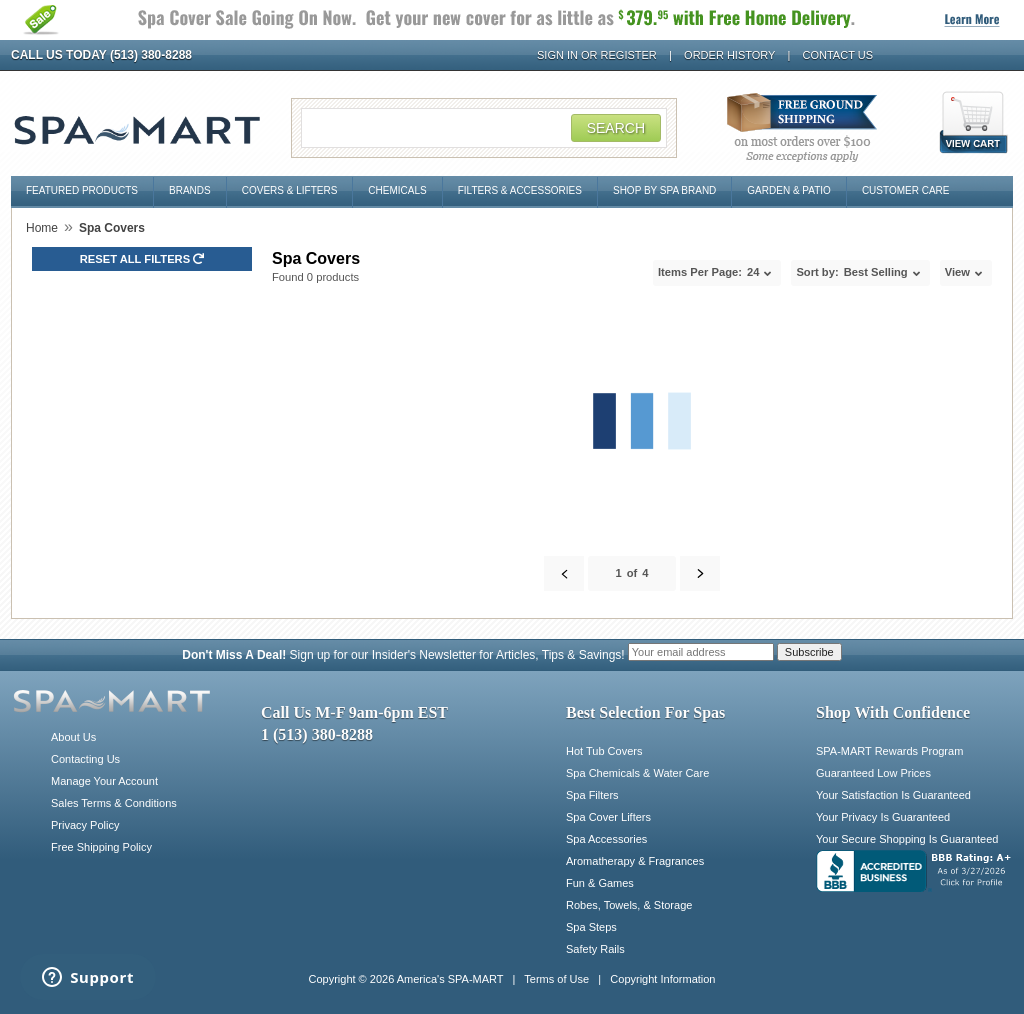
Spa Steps (591, 927)
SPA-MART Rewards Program (889, 751)
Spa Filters (592, 795)
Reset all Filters (142, 259)
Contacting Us (85, 759)
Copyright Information (662, 979)
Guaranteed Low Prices (873, 773)
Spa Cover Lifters (608, 817)
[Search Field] (484, 128)
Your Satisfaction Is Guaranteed (893, 795)
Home (42, 228)
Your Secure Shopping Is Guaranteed (907, 839)
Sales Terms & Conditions (114, 803)
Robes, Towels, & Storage (629, 905)
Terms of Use (556, 979)
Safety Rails (595, 949)
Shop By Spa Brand (664, 190)
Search (616, 128)
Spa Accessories (606, 839)
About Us (73, 737)
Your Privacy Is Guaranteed (883, 817)
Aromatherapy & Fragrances (635, 861)
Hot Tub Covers (604, 751)
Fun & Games (600, 883)
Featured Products (82, 190)
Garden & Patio (789, 190)
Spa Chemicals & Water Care (637, 773)
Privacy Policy (85, 825)
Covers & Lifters (290, 190)
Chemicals (397, 190)
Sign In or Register (597, 55)
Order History (729, 55)
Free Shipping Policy (101, 847)
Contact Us (838, 55)
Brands (190, 190)
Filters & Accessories (520, 190)
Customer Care (906, 190)
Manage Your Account (104, 781)
